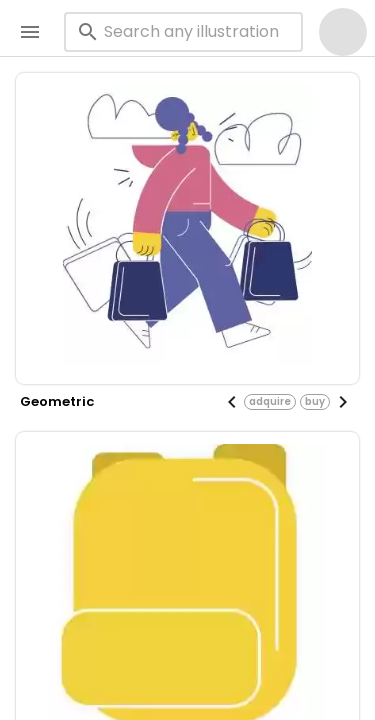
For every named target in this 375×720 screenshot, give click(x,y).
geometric (57, 401)
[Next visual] (343, 402)
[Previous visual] (232, 402)
